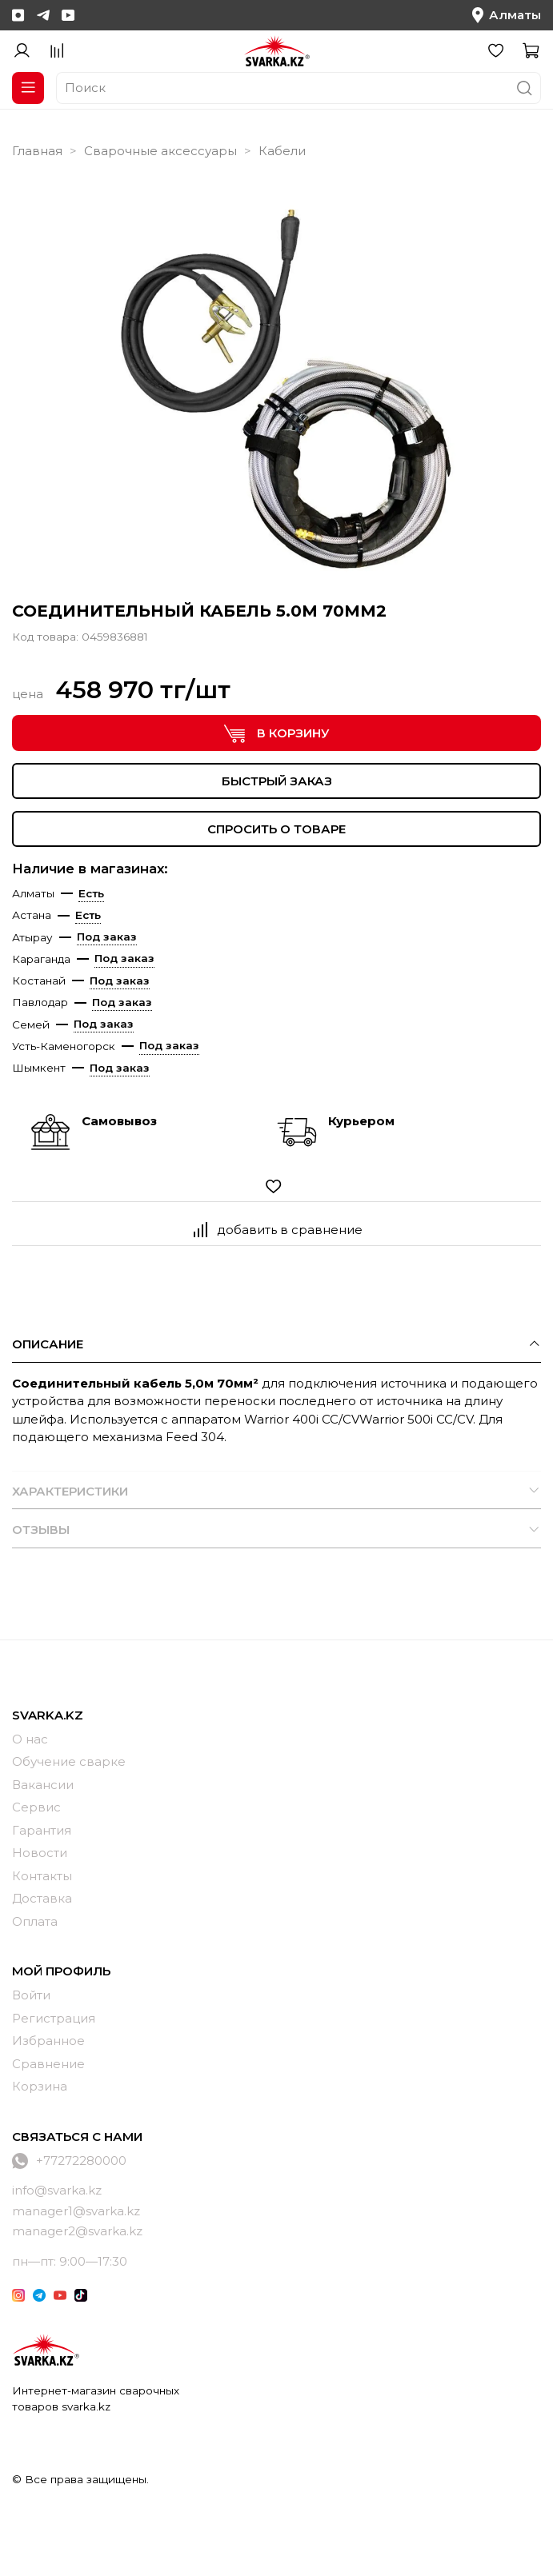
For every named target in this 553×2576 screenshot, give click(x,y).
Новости (39, 1852)
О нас (30, 1739)
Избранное (48, 2040)
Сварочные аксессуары (160, 150)
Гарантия (41, 1830)
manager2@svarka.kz (77, 2231)
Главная (37, 150)
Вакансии (43, 1784)
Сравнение (48, 2063)
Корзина (39, 2086)
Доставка (42, 1898)
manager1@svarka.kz (76, 2211)
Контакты (42, 1875)
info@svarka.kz (57, 2190)
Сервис (36, 1807)
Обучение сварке (69, 1761)
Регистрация (53, 2018)
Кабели (282, 150)
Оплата (35, 1921)
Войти (31, 1995)
